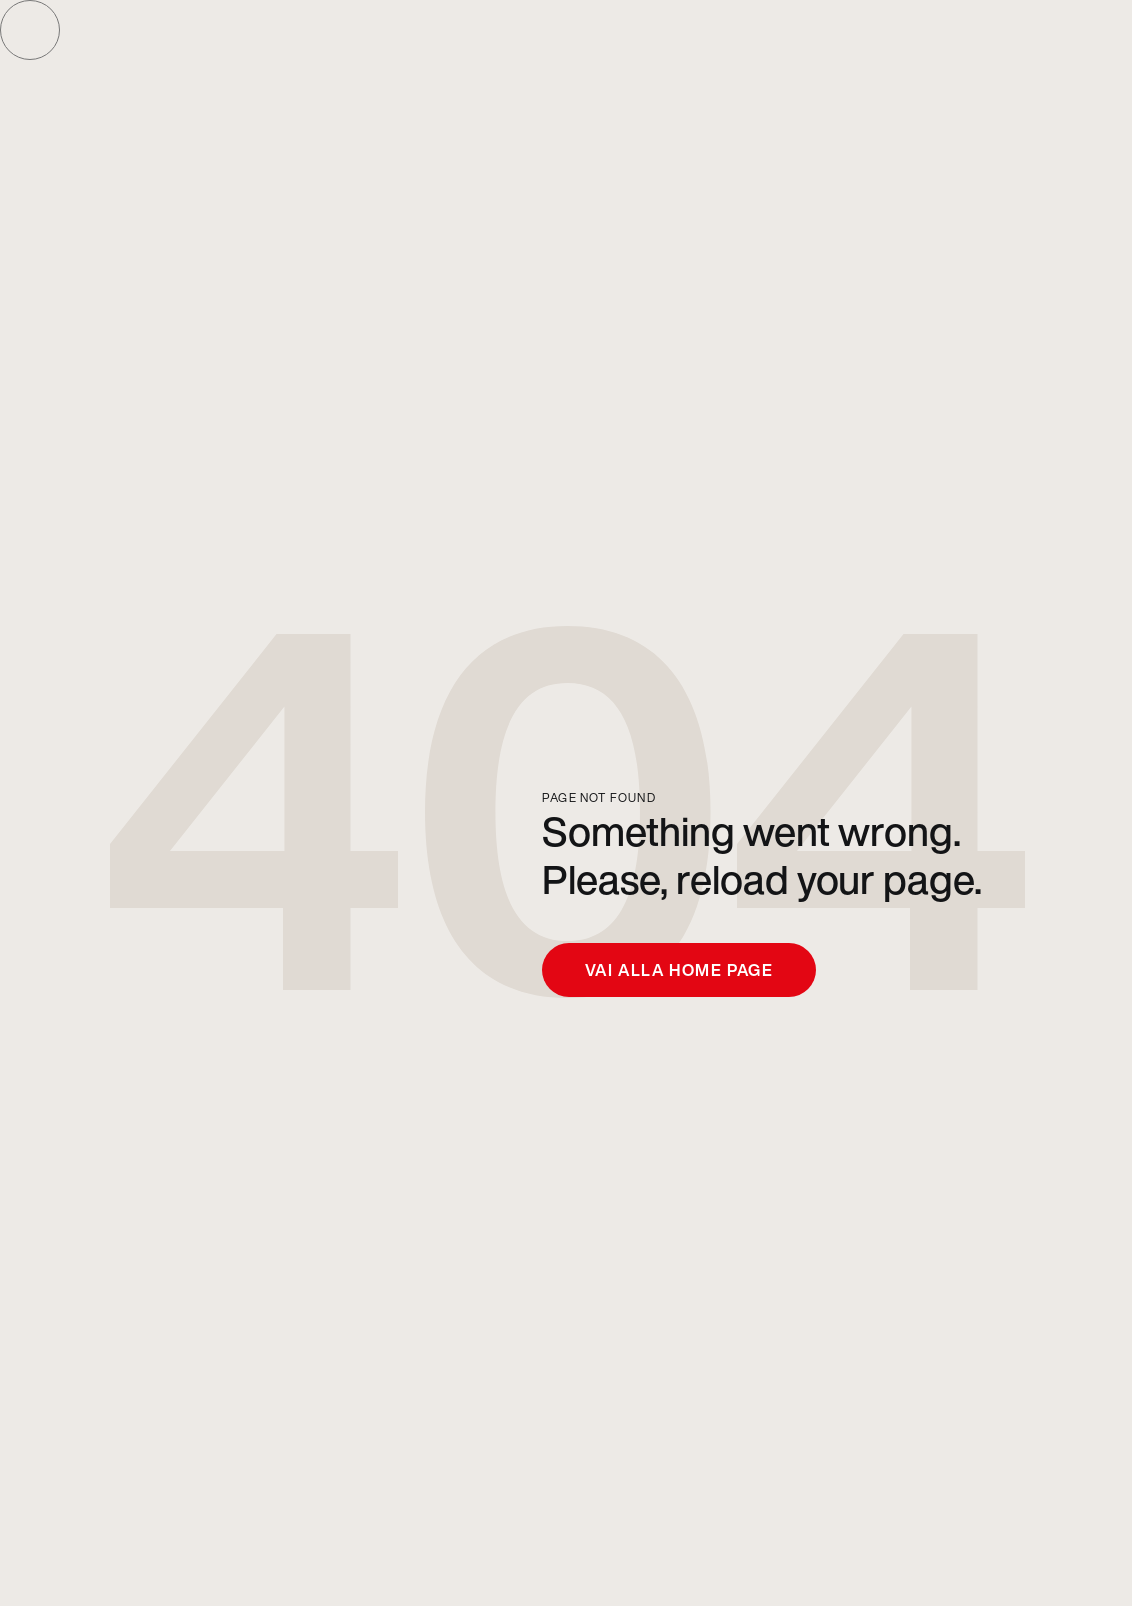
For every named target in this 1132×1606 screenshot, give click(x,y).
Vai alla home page (679, 970)
